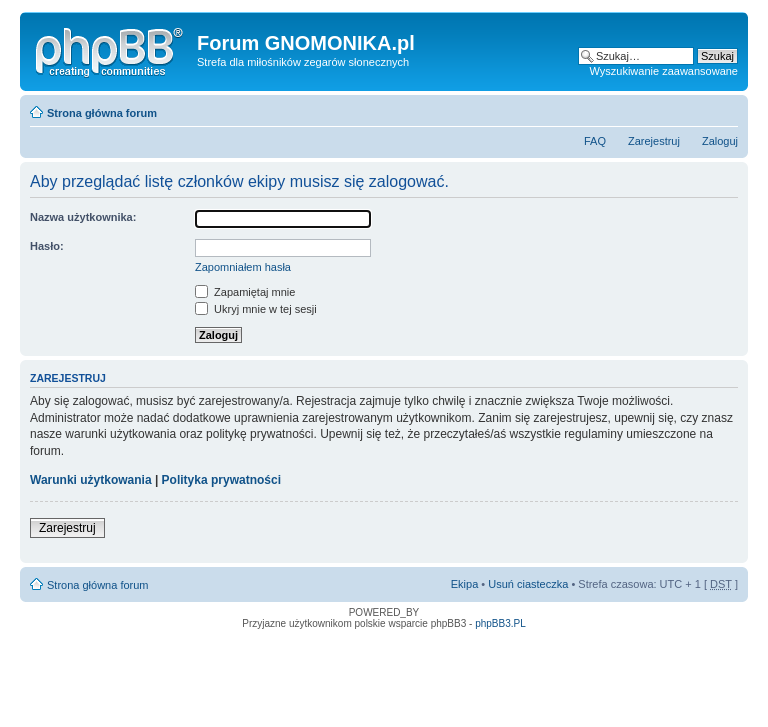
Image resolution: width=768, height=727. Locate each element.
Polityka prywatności (221, 480)
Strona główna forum (102, 113)
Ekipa (465, 584)
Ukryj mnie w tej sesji (256, 309)
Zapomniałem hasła (243, 267)
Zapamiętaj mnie (245, 292)
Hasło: (47, 246)
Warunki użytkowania (91, 480)
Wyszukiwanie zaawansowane (664, 71)
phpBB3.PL (500, 623)
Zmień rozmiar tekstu (723, 109)
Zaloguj (720, 141)
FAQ (595, 141)
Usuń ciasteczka (528, 584)
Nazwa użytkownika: (83, 217)
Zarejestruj (654, 141)
